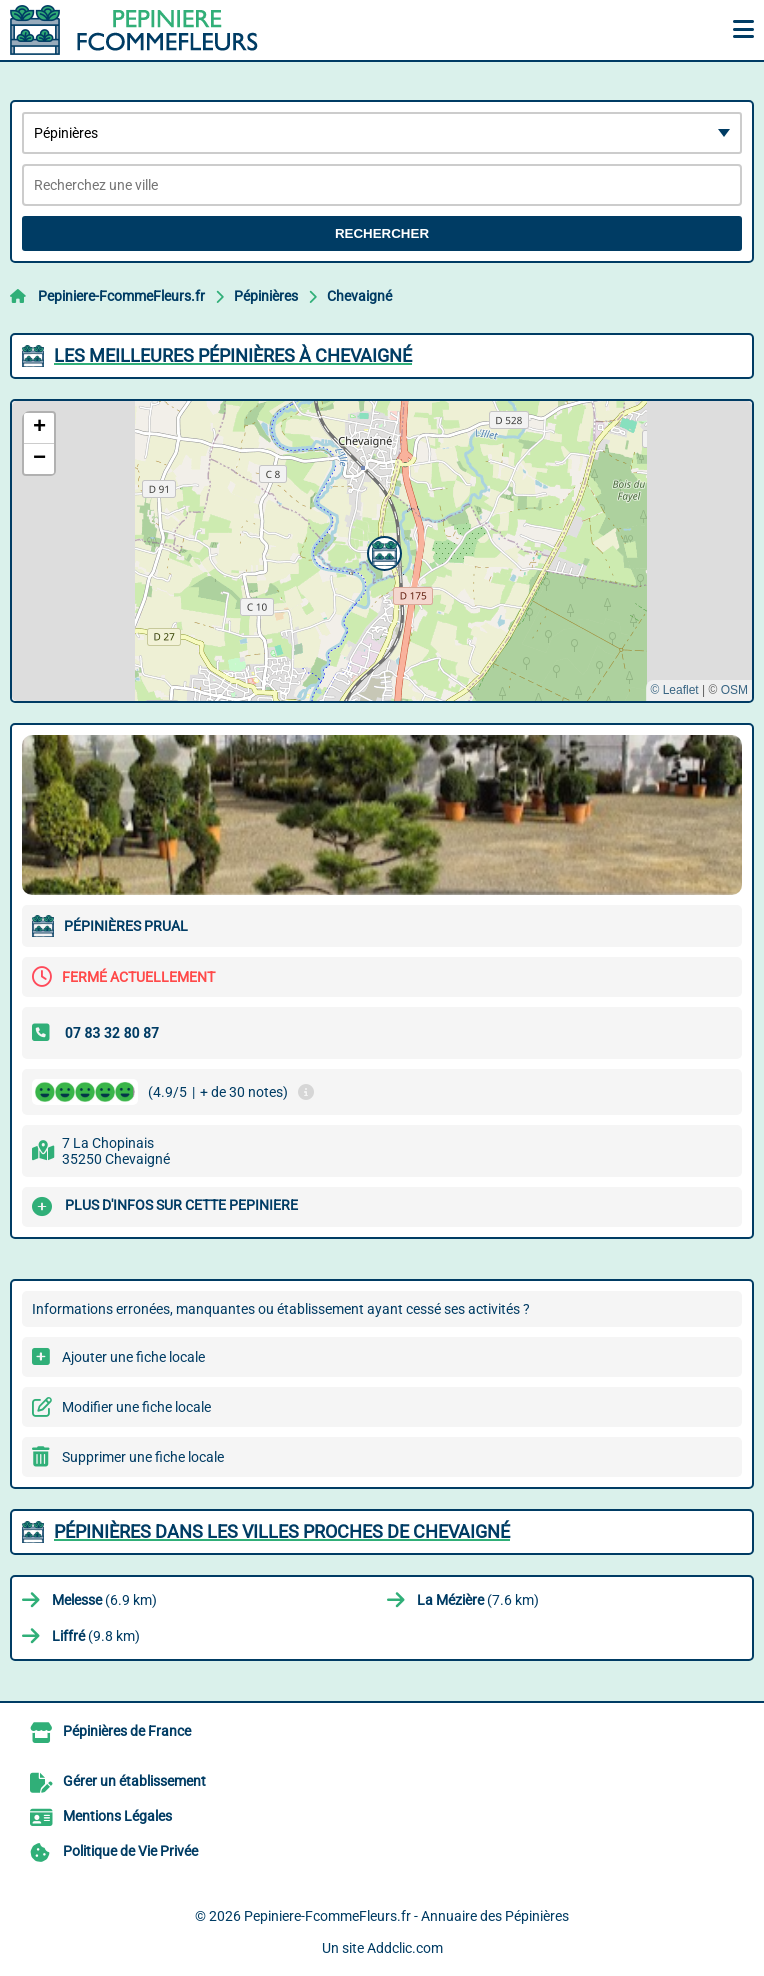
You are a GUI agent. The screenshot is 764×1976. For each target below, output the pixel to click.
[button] (382, 551)
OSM (734, 690)
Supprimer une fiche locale (143, 1457)
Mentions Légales (117, 1816)
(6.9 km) (104, 1600)
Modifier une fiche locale (136, 1407)
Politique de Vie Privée (130, 1851)
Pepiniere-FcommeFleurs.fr (121, 296)
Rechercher (382, 233)
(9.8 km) (96, 1636)
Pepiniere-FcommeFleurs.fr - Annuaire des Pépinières (406, 1916)
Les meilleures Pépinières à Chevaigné (233, 355)
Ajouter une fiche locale (133, 1357)
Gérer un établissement (134, 1781)
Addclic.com (405, 1948)
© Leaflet (674, 690)
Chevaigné (359, 296)
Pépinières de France (127, 1731)
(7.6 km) (478, 1600)
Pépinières (266, 296)
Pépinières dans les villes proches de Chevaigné (282, 1531)
